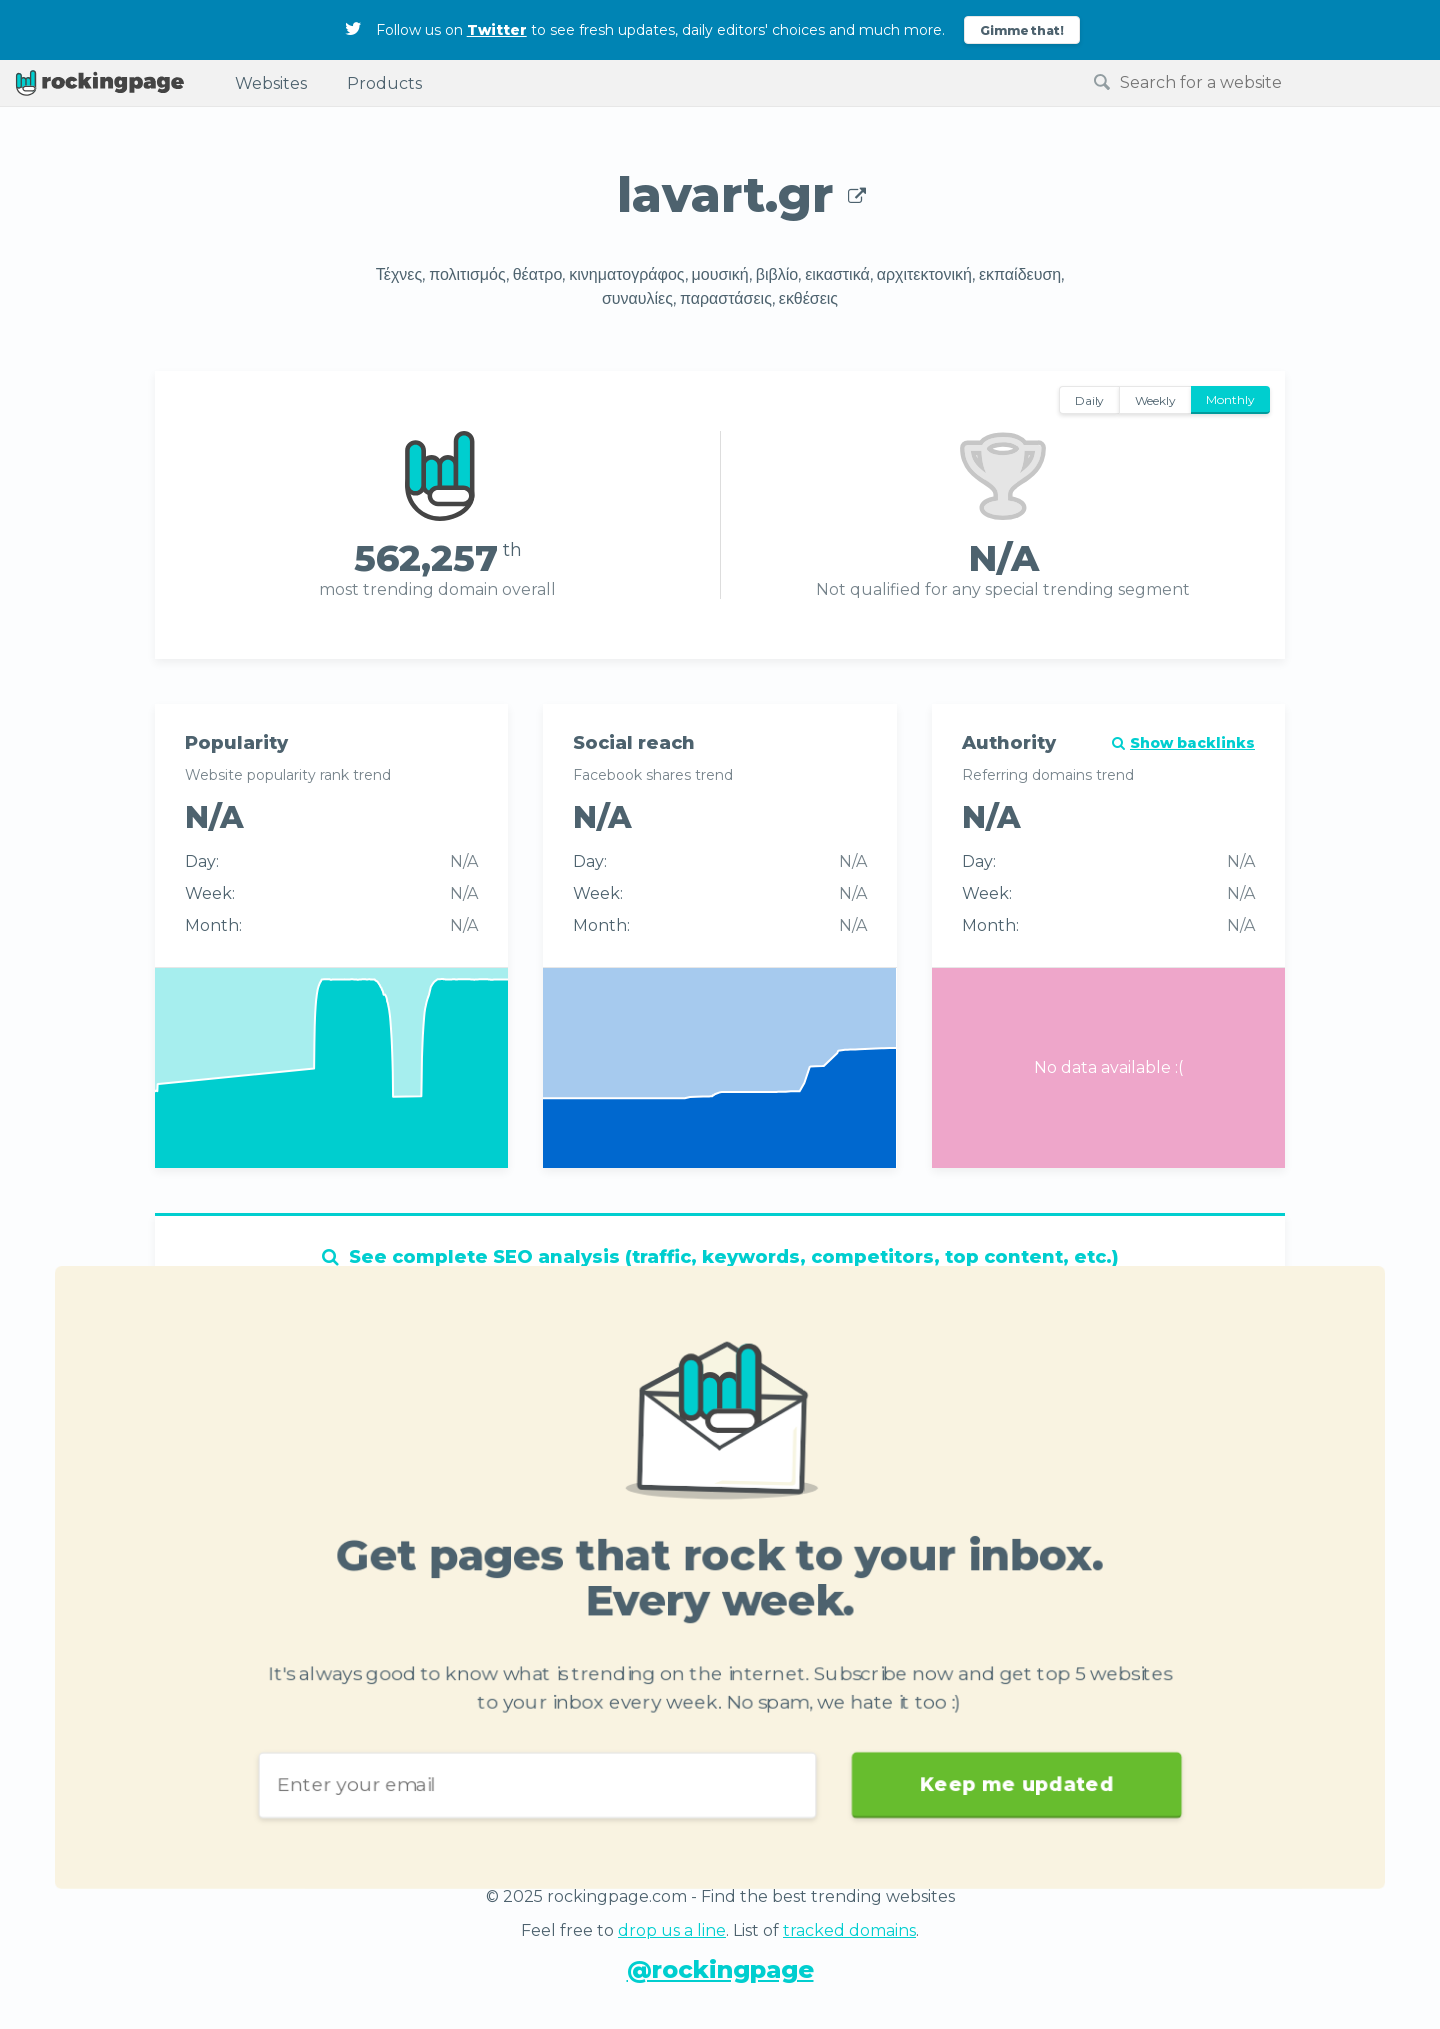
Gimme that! (1022, 30)
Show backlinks (1183, 743)
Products (384, 83)
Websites (271, 83)
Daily (1090, 400)
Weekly (1155, 400)
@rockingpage (720, 1969)
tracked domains (849, 1930)
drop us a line (672, 1930)
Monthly (1230, 399)
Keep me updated (996, 1770)
